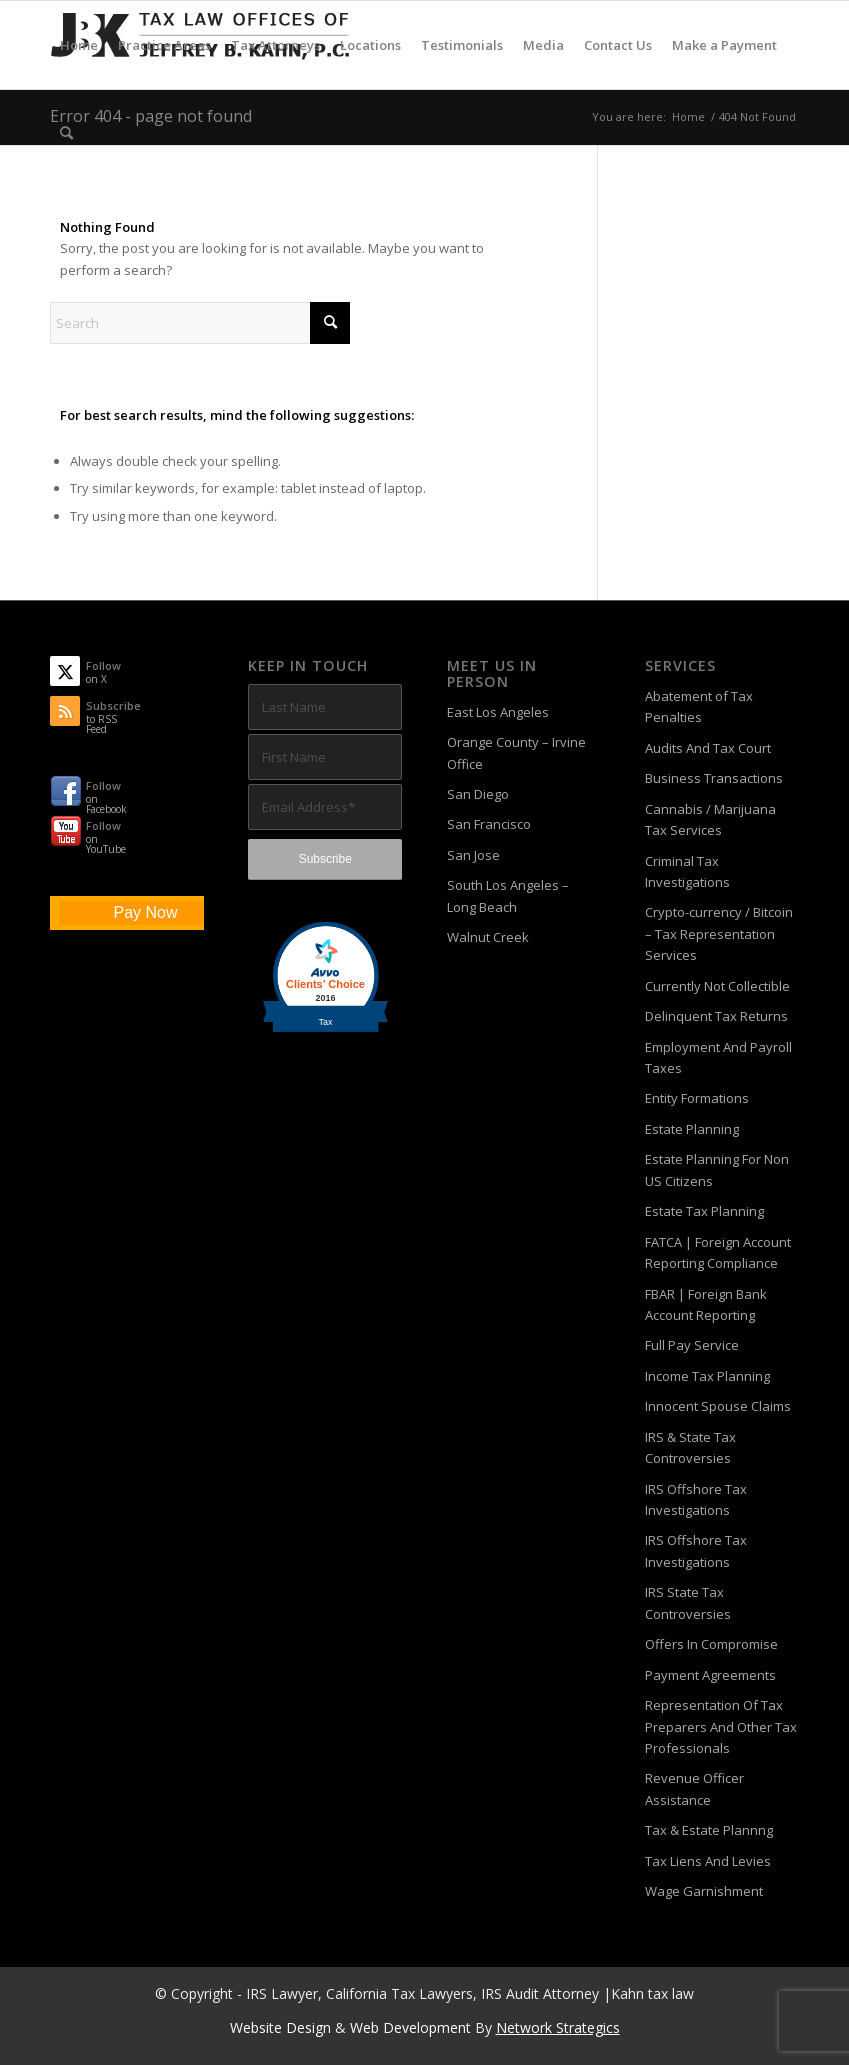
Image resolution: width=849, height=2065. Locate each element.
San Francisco (489, 824)
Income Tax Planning (707, 1376)
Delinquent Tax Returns (716, 1016)
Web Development (410, 2027)
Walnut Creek (488, 937)
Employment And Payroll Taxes (718, 1057)
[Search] (66, 133)
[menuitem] (79, 45)
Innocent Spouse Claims (718, 1406)
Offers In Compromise (711, 1644)
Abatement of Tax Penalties (699, 706)
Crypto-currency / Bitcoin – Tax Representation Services (719, 933)
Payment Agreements (710, 1675)
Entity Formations (697, 1098)
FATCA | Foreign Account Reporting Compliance (718, 1252)
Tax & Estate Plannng (709, 1830)
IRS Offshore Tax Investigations (696, 1499)
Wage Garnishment (704, 1891)
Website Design (280, 2027)
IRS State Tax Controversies (688, 1602)
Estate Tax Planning (704, 1211)
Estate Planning (692, 1129)
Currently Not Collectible (717, 986)
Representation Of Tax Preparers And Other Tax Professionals (721, 1726)
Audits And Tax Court (708, 748)
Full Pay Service (692, 1345)
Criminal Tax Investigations (687, 871)
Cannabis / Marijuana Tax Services (710, 819)
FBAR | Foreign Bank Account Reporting (706, 1304)
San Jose (473, 855)
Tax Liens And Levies (708, 1861)
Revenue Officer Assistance (694, 1788)
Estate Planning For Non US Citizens (717, 1169)
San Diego (478, 794)
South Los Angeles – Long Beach (508, 895)
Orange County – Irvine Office (516, 752)
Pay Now (145, 912)
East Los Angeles (498, 712)
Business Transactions (714, 778)
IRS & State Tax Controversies (690, 1447)
